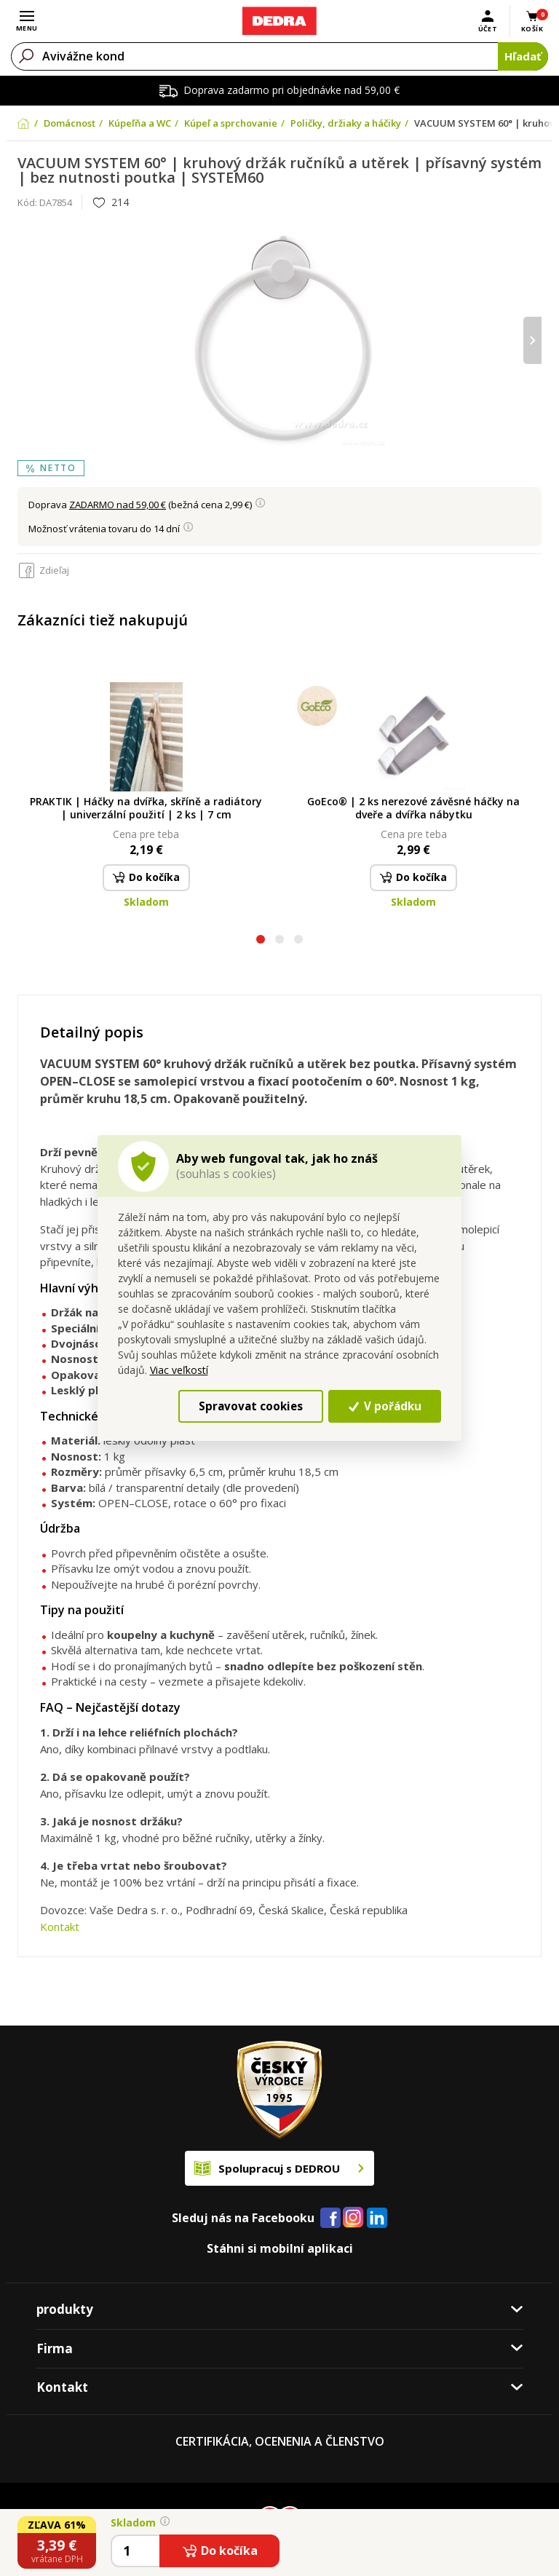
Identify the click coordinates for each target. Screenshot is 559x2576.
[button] (260, 941)
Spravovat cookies (251, 1406)
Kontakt (59, 1926)
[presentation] (532, 340)
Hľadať (523, 56)
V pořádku (385, 1406)
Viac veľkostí (179, 1370)
